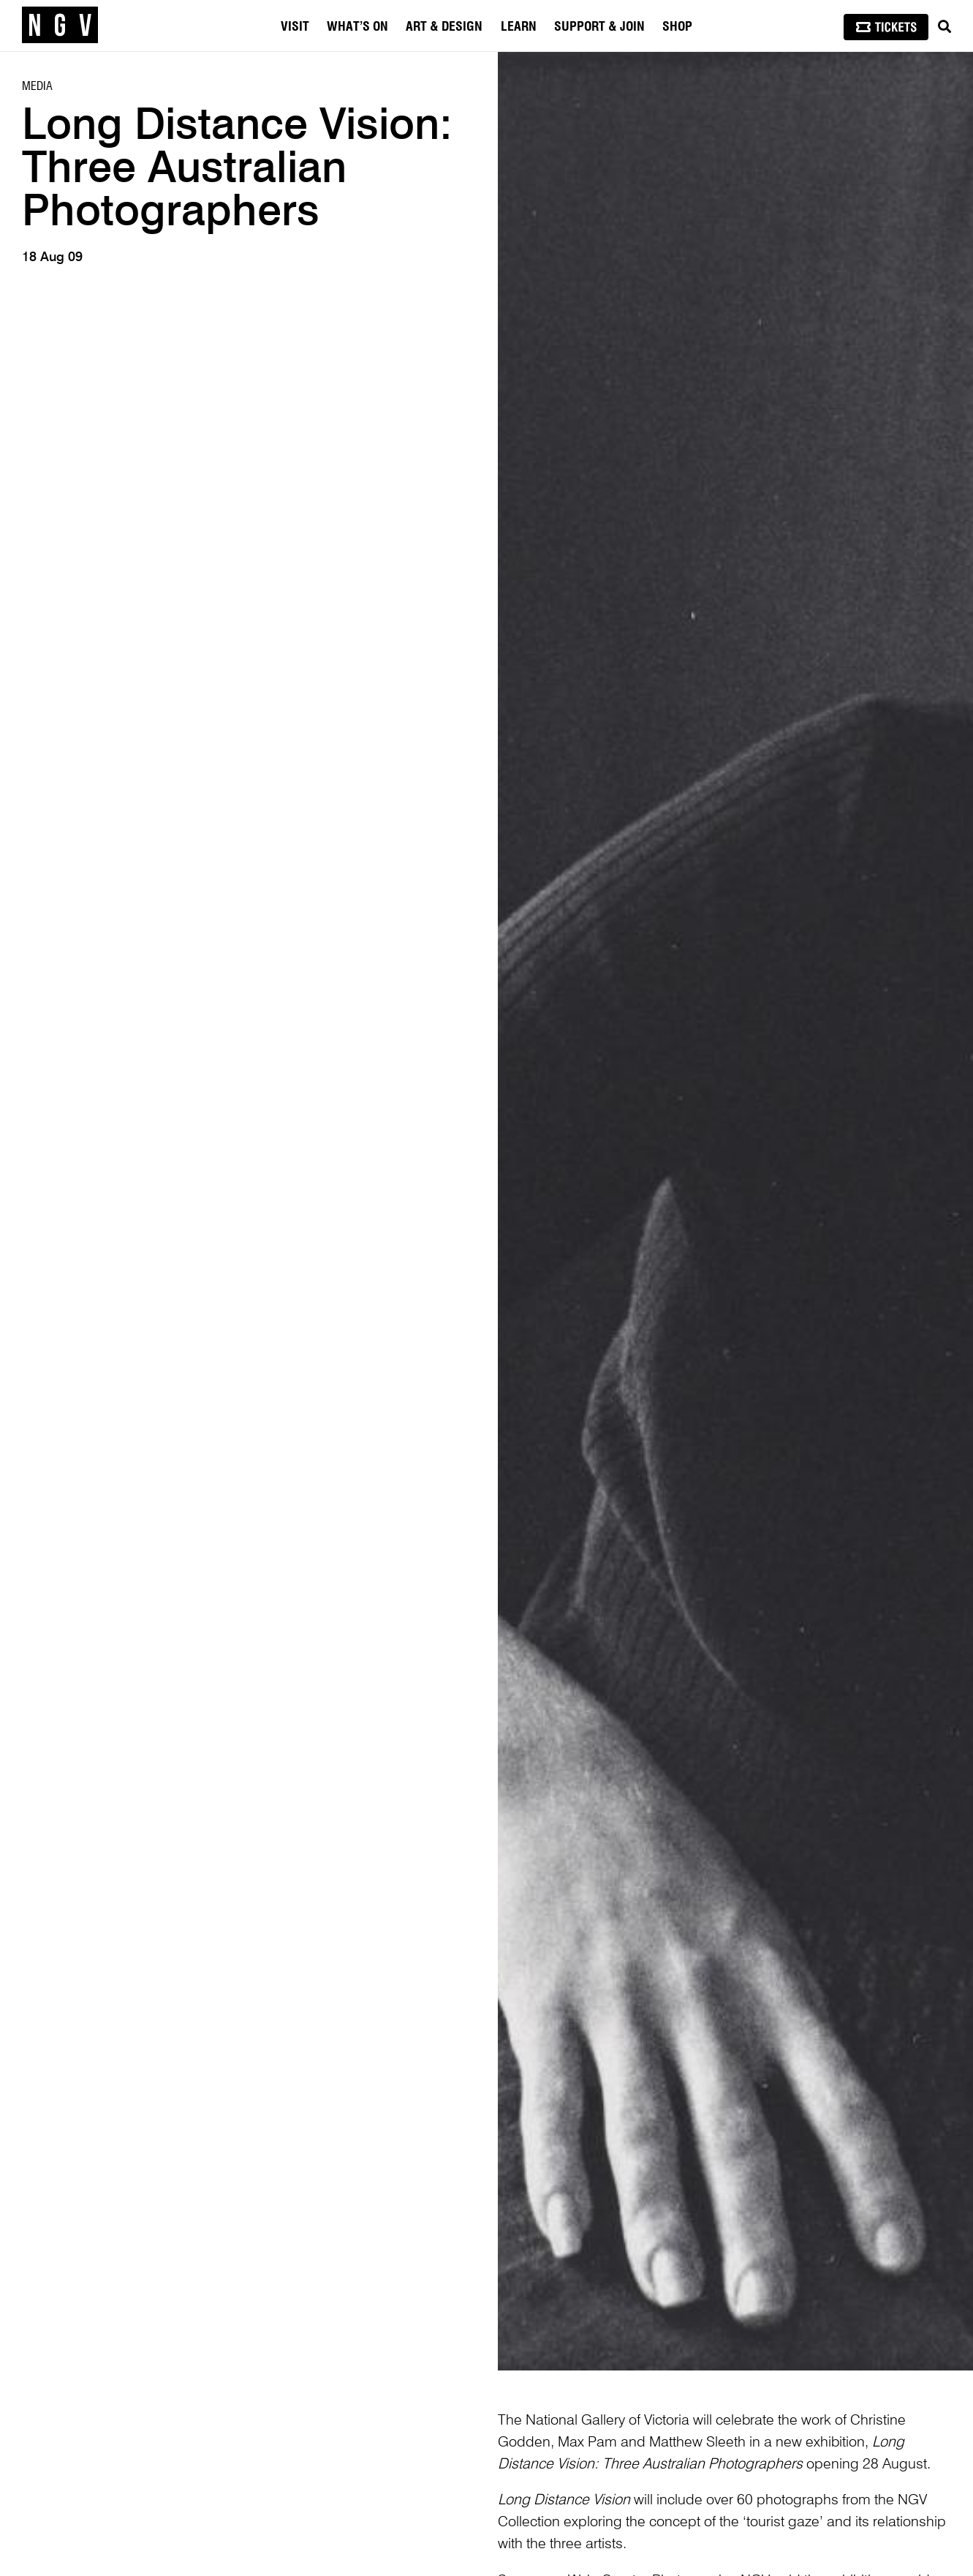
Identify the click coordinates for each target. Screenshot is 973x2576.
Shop (677, 27)
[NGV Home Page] (60, 25)
